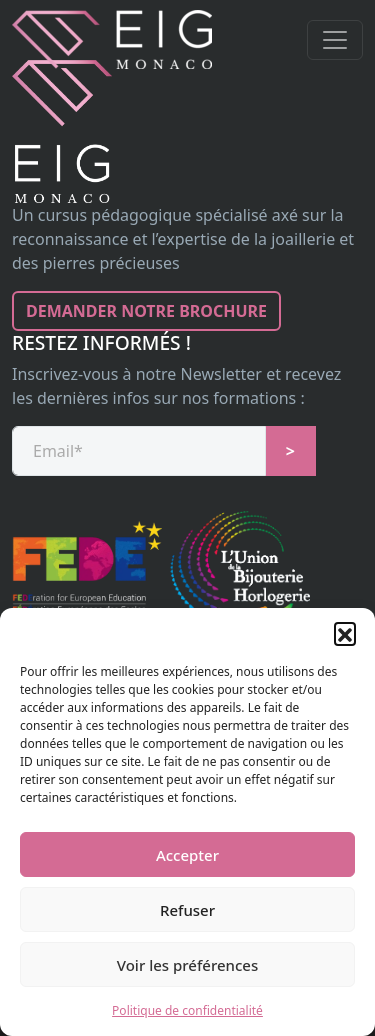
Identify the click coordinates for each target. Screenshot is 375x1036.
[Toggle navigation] (335, 40)
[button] (345, 633)
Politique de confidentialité (187, 1010)
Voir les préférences (187, 965)
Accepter (187, 855)
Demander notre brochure (146, 311)
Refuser (187, 910)
